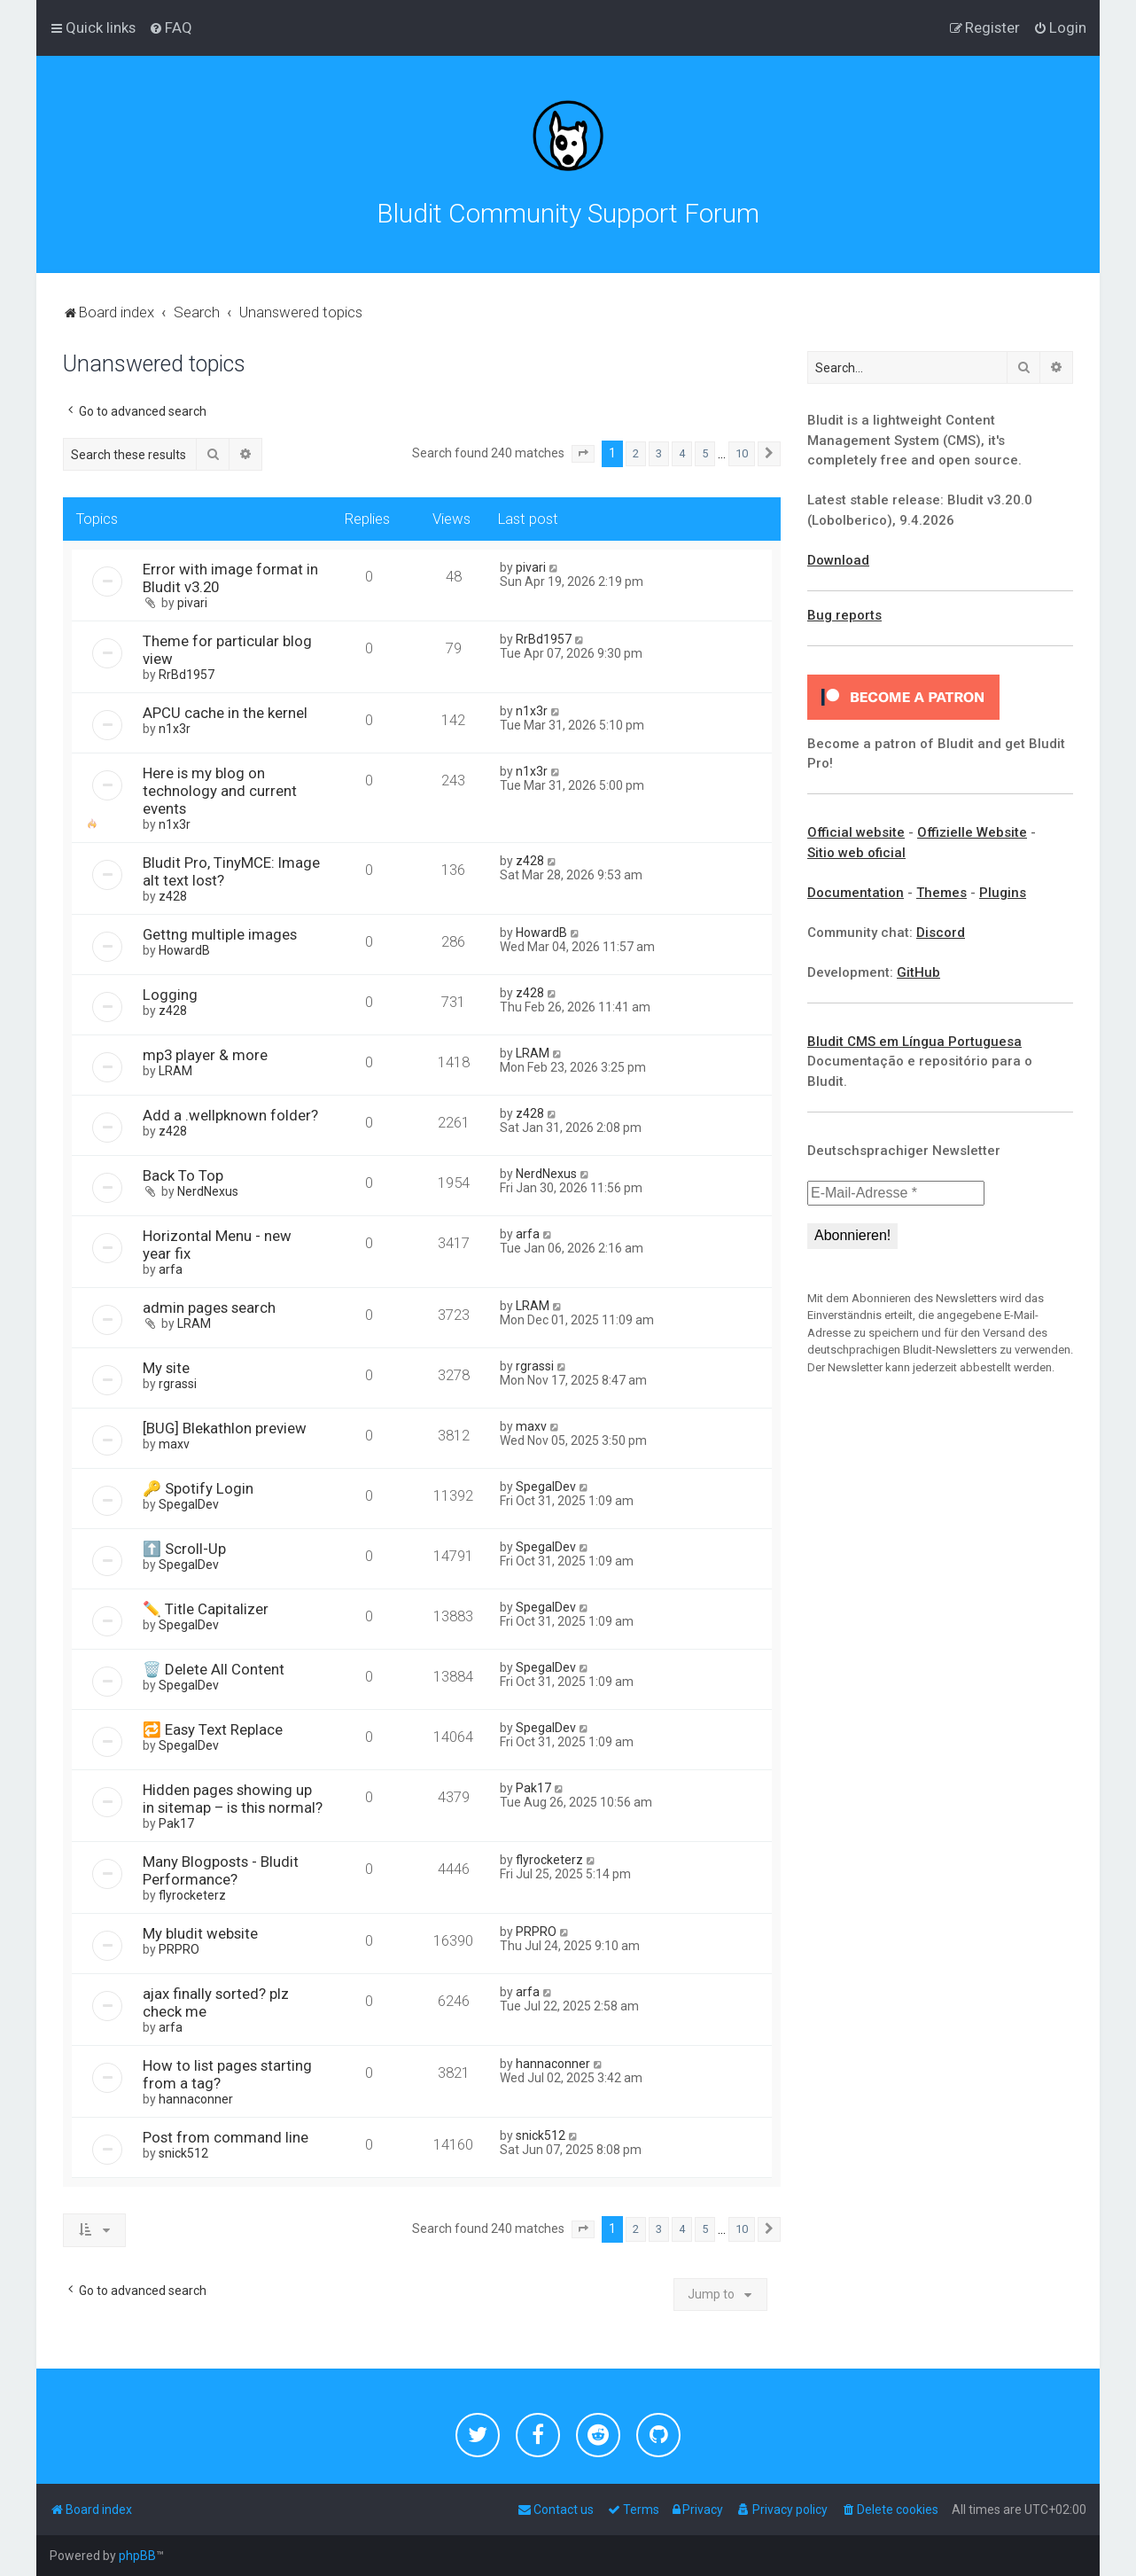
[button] (583, 454)
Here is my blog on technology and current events (220, 790)
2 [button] (636, 453)
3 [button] (659, 453)
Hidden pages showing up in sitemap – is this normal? (233, 1798)
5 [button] (705, 453)
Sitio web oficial (856, 853)
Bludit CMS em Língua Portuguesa (914, 1042)
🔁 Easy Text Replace (213, 1729)
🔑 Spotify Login (198, 1488)
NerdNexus (207, 1191)
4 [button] (682, 453)
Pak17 (176, 1823)
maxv (174, 1444)
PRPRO (179, 1949)
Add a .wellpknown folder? (230, 1115)
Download (838, 560)
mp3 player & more (205, 1055)
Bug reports (844, 615)
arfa (171, 1269)
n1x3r (175, 729)
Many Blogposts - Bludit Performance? (221, 1870)
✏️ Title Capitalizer (205, 1609)
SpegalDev (189, 1504)
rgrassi (178, 1384)
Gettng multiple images (220, 934)
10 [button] (741, 453)
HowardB (184, 950)
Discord (940, 933)
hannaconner (196, 2099)
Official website (856, 832)
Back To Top (183, 1175)
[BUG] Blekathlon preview (225, 1428)
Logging (170, 994)
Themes (941, 893)
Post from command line (225, 2137)
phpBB (137, 2556)
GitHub (918, 972)
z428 (173, 896)
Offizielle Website (972, 832)
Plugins (1002, 893)
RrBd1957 (186, 674)
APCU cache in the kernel (225, 713)
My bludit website (200, 1933)
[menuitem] (170, 27)
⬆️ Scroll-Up (184, 1548)
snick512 (183, 2153)
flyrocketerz (192, 1895)
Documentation (855, 893)
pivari (192, 603)
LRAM (175, 1071)
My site (166, 1368)
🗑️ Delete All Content (213, 1669)
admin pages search (209, 1307)
